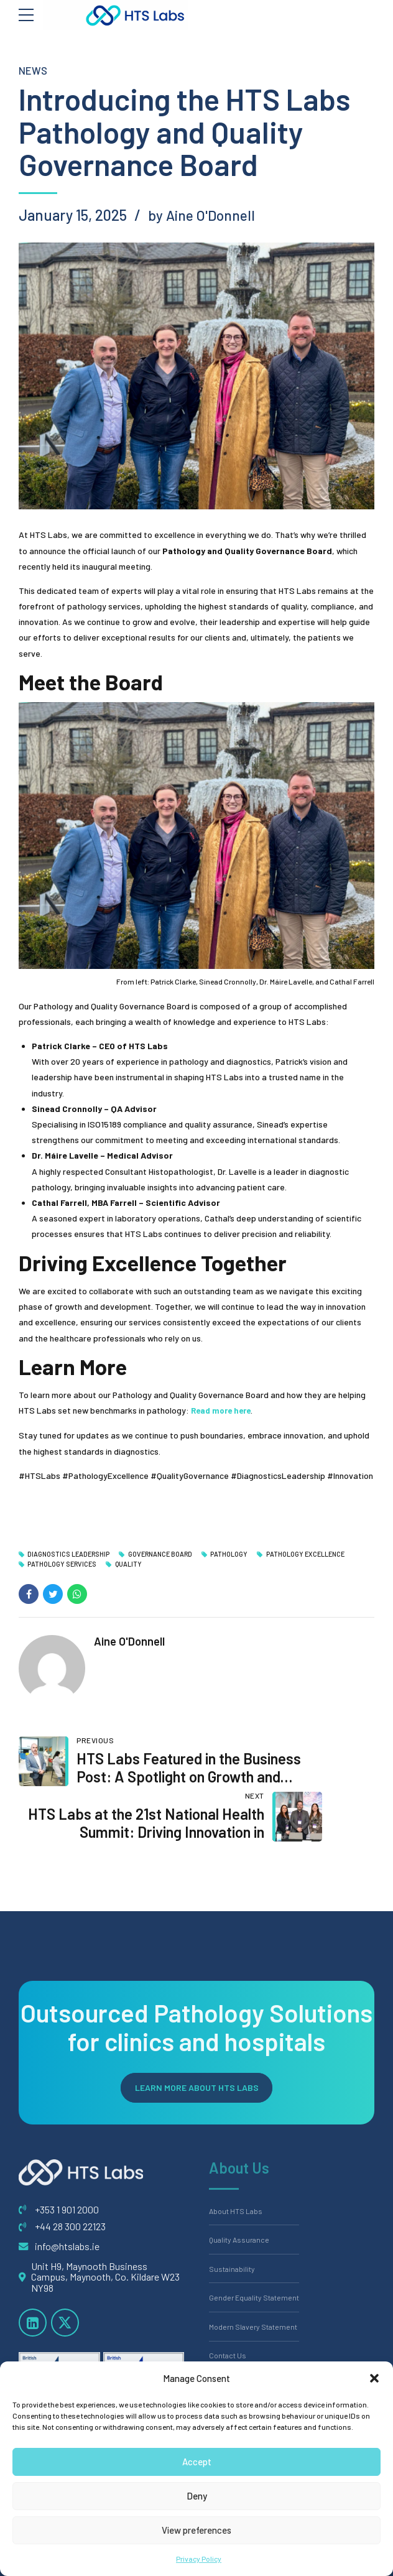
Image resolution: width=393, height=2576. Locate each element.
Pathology (237, 1554)
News (34, 70)
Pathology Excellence (315, 1554)
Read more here (223, 1410)
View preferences (196, 2530)
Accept (196, 2461)
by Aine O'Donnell (205, 215)
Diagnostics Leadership (71, 1554)
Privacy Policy (198, 2558)
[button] (374, 2378)
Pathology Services (64, 1564)
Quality (132, 1564)
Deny (197, 2495)
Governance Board (166, 1554)
